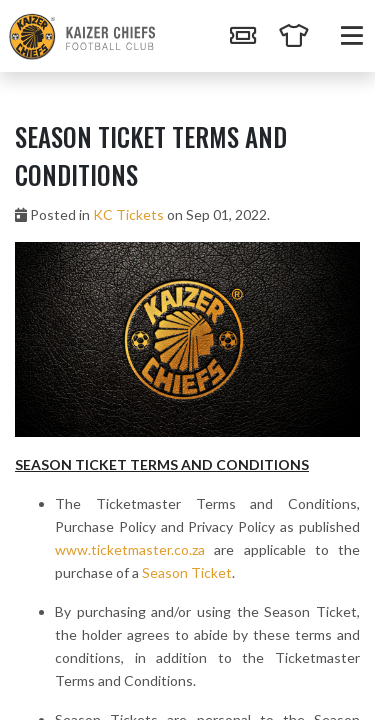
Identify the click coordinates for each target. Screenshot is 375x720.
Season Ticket (187, 572)
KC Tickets (128, 214)
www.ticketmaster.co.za (130, 549)
